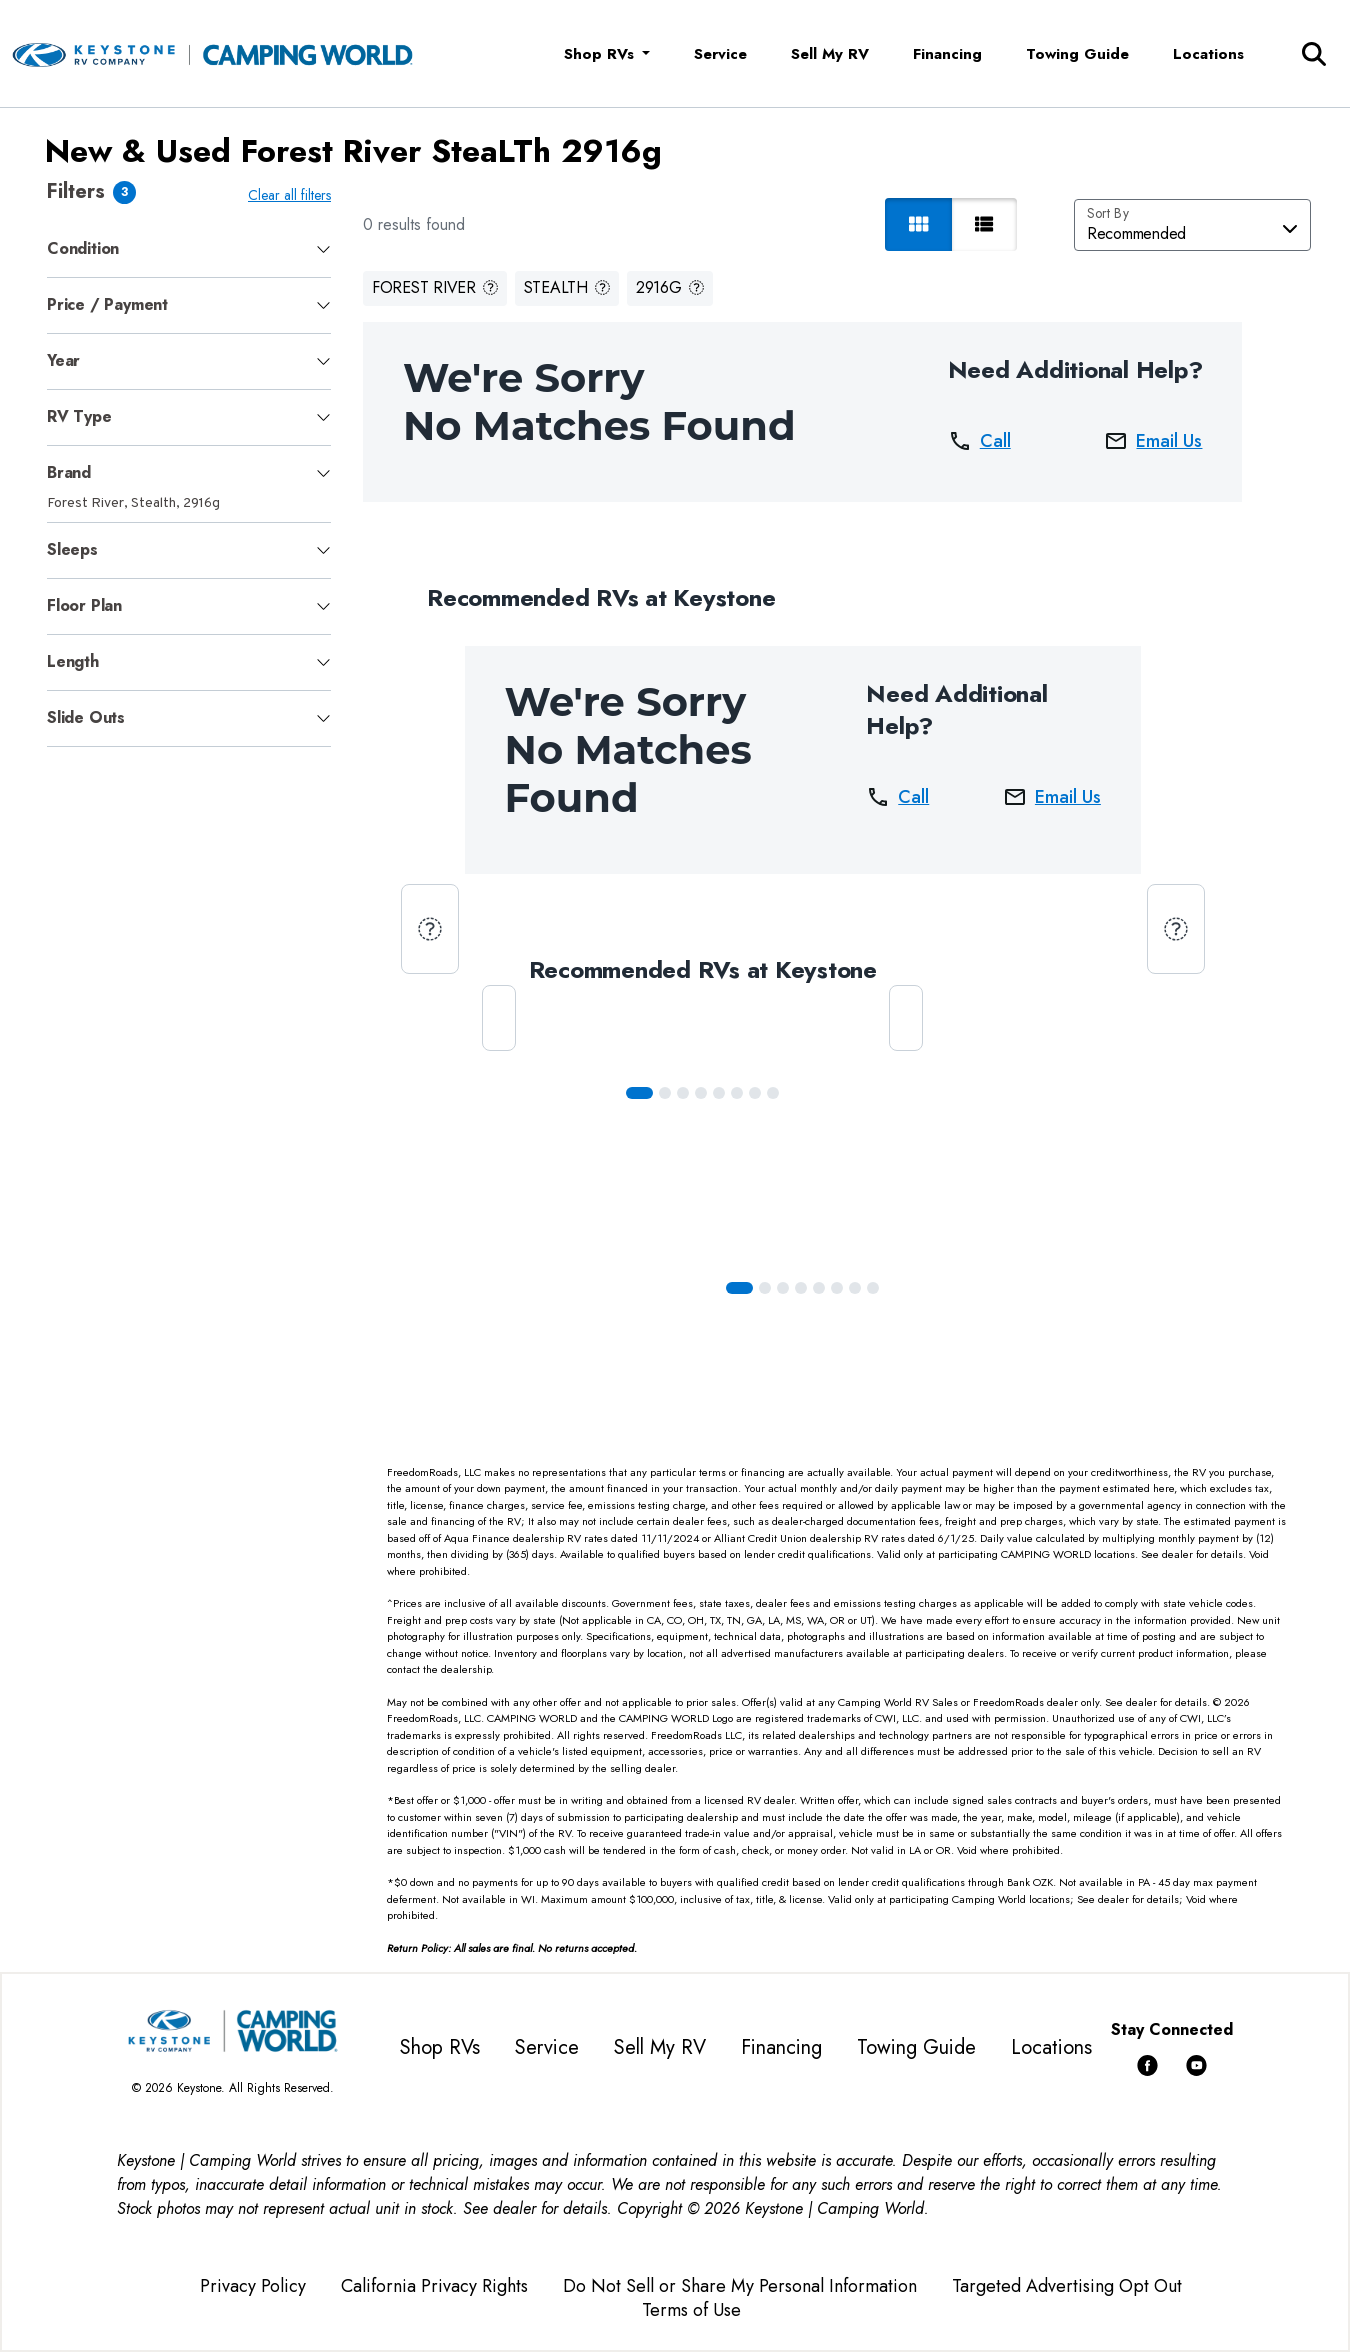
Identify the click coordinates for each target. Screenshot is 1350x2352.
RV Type (79, 416)
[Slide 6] (755, 1093)
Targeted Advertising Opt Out (1067, 2286)
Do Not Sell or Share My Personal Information (740, 2286)
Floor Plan (84, 605)
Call (979, 441)
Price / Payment (107, 304)
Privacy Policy (253, 2286)
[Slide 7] (773, 1093)
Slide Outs (86, 717)
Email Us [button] (1153, 441)
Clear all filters (289, 195)
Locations (1208, 54)
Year (63, 360)
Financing (947, 54)
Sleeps (72, 549)
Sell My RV (830, 54)
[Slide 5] (737, 1093)
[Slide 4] (719, 1093)
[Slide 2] (683, 1093)
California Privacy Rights (434, 2286)
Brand (69, 472)
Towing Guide (1077, 54)
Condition (83, 248)
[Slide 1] (665, 1093)
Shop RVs (440, 2047)
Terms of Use (691, 2310)
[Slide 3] (701, 1093)
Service (720, 54)
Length (73, 661)
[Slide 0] (639, 1093)
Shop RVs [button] (601, 54)
